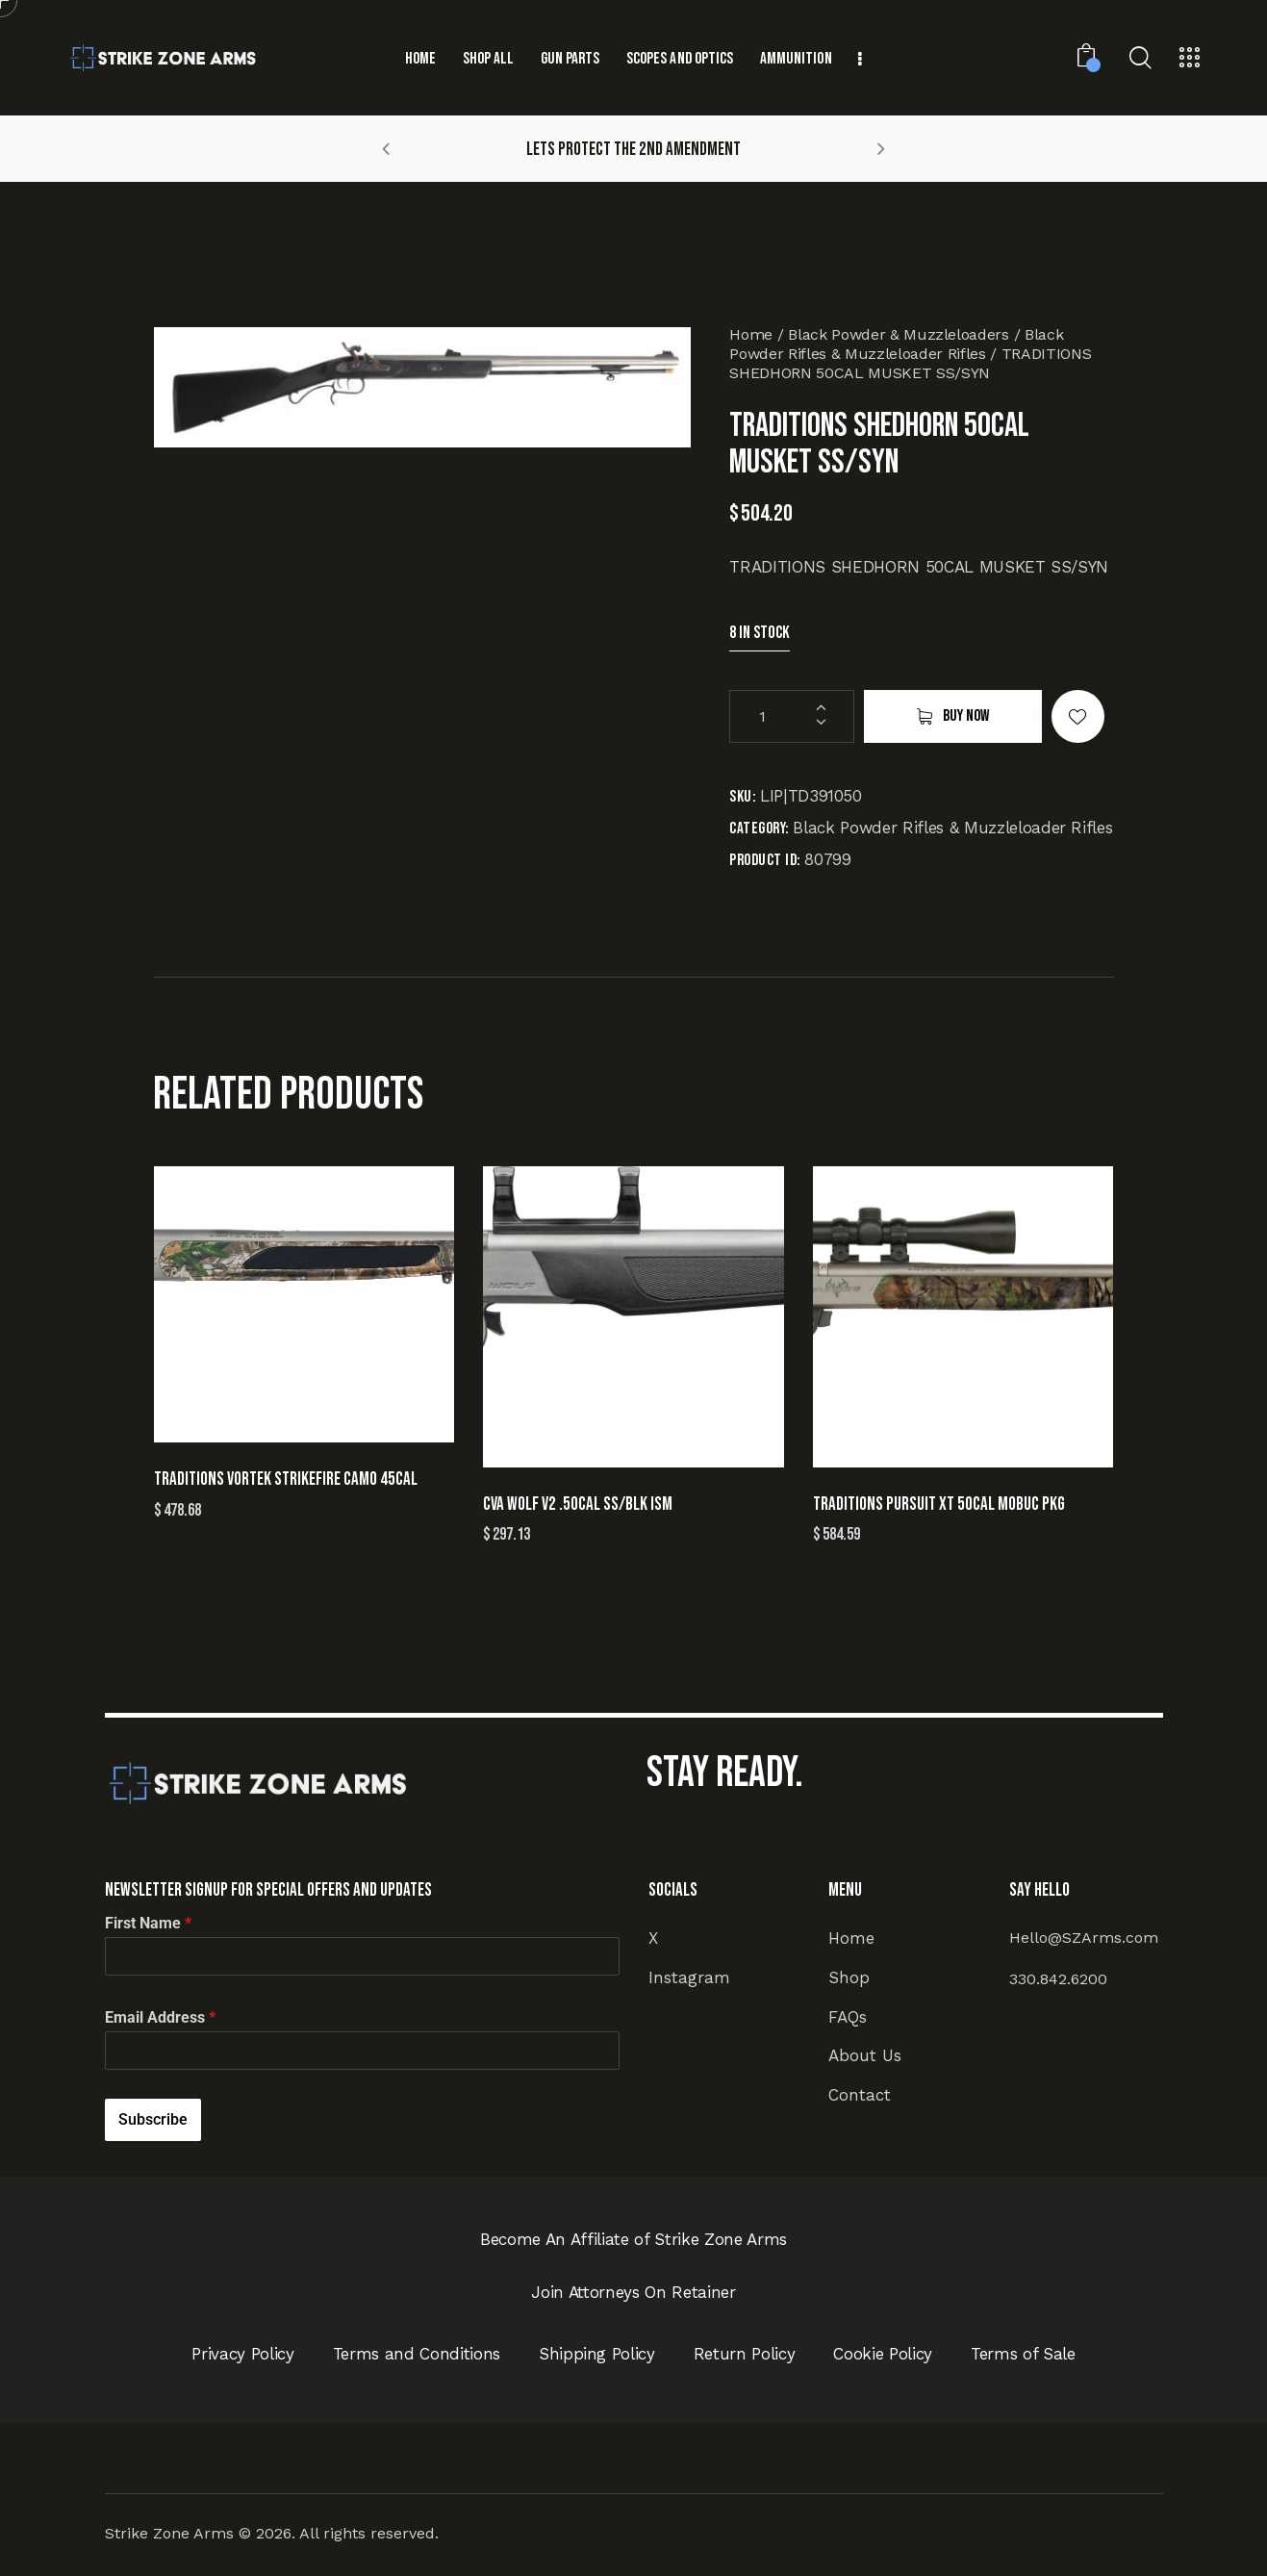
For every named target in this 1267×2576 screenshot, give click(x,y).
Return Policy (745, 2353)
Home (751, 334)
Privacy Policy (242, 2353)
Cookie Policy (882, 2353)
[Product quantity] (791, 716)
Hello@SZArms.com (1083, 1937)
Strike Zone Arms (169, 2533)
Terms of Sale (1023, 2353)
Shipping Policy (597, 2353)
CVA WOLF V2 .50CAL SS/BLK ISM (577, 1504)
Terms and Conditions (416, 2353)
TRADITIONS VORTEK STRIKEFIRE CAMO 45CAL (286, 1479)
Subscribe (153, 2119)
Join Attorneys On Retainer (633, 2292)
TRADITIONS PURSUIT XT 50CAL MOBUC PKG (939, 1504)
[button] (386, 148)
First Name (148, 1923)
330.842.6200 (1058, 1979)
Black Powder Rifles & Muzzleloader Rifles (896, 344)
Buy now (966, 716)
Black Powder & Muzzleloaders (898, 334)
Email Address (160, 2017)
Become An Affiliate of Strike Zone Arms (633, 2239)
